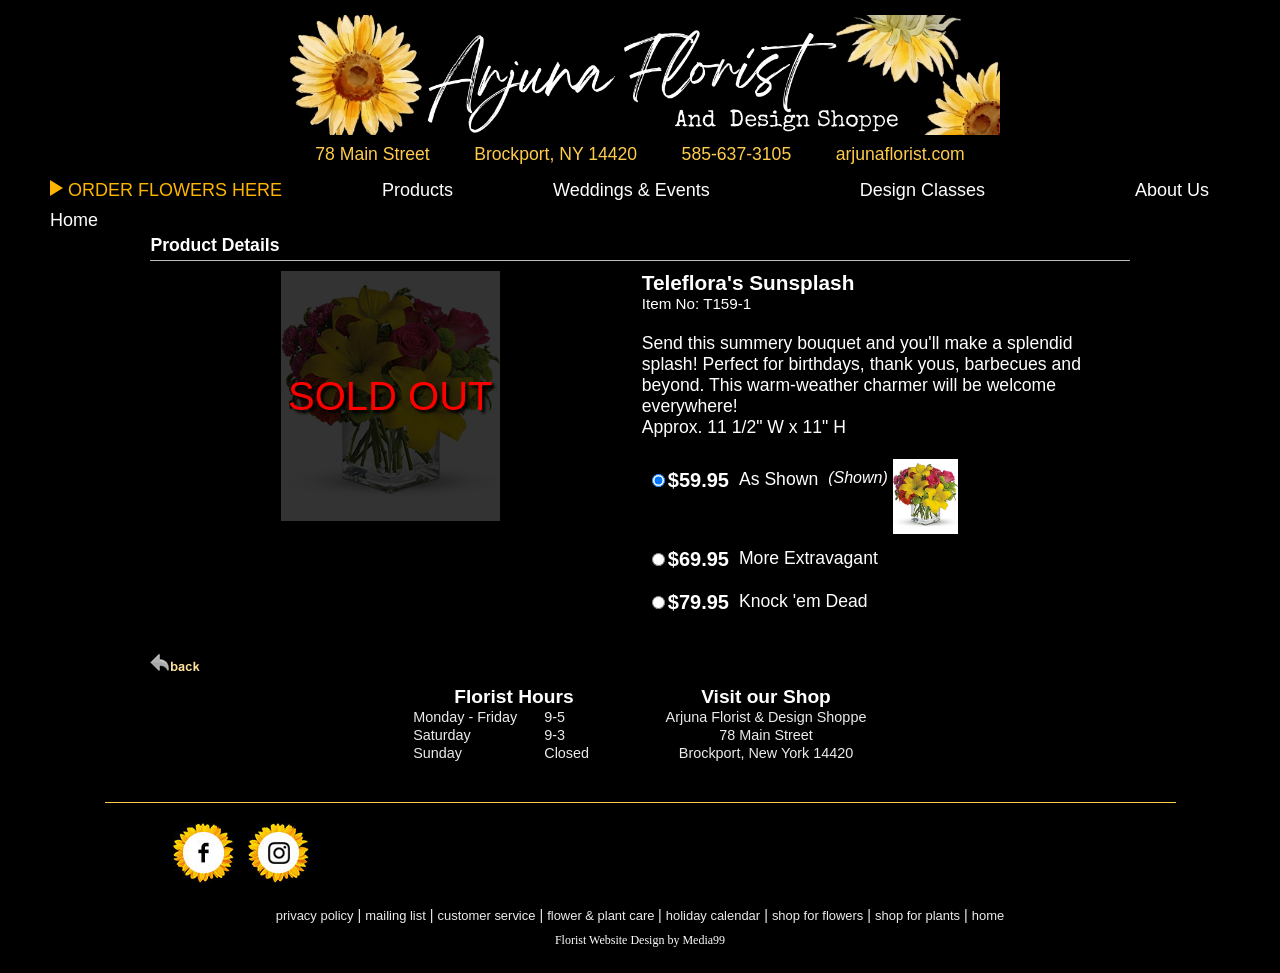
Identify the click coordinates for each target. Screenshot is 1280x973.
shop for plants (917, 915)
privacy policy (315, 915)
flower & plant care (602, 915)
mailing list (395, 915)
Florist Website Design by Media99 (640, 940)
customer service (487, 915)
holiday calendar (713, 915)
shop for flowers (817, 915)
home (988, 915)
